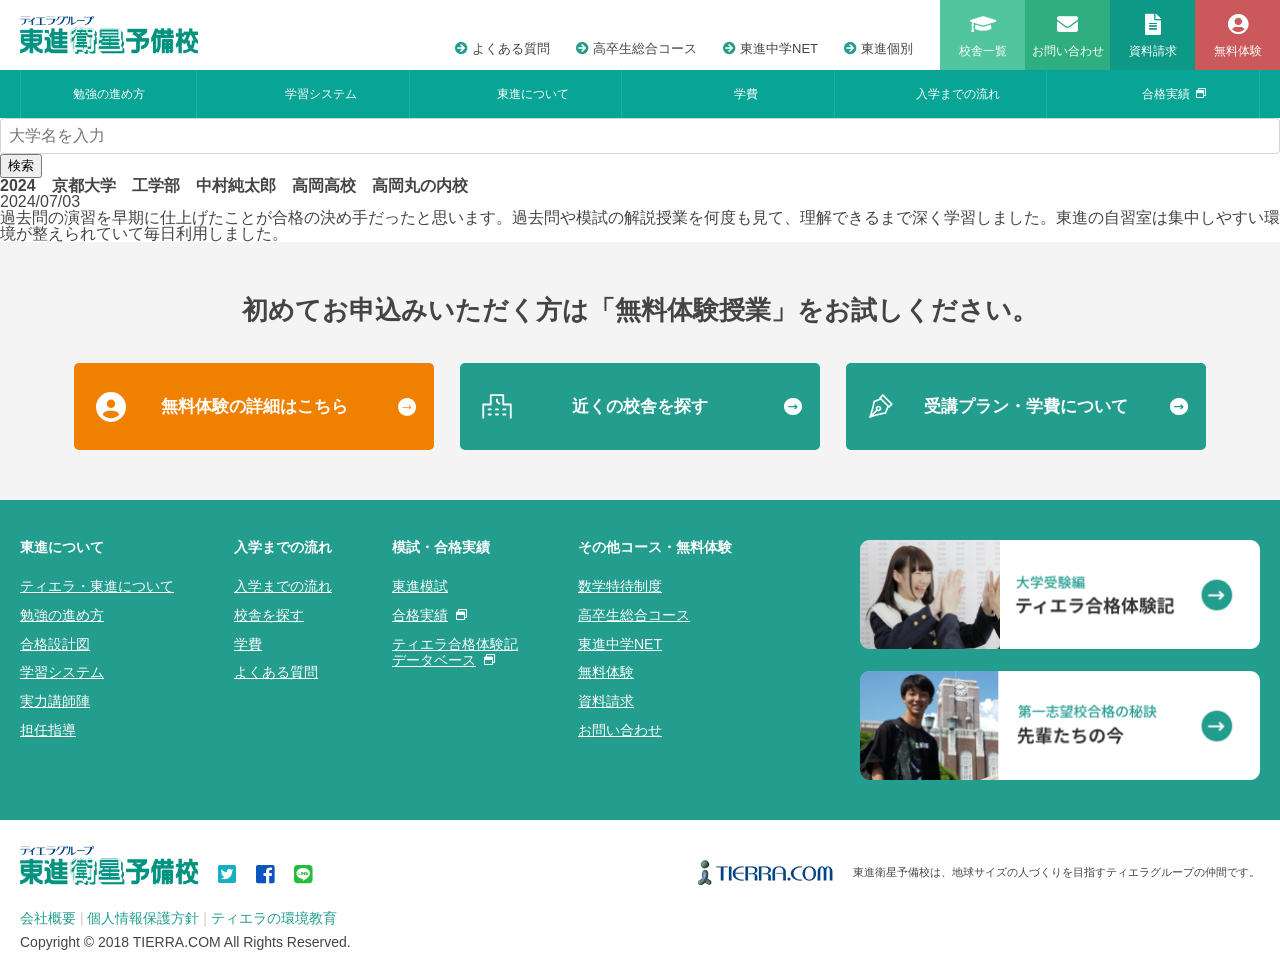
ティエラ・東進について (97, 586)
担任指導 (48, 730)
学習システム (321, 94)
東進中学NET (770, 48)
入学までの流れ (958, 94)
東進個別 (878, 48)
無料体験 (606, 672)
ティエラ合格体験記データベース (455, 652)
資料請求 (606, 701)
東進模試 (420, 586)
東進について (533, 94)
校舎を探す (269, 615)
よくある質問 (502, 48)
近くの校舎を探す (640, 406)
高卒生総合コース (636, 48)
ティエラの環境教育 (274, 918)
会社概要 (48, 918)
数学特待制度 (620, 586)
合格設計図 (55, 644)
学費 (746, 94)
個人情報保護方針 (143, 918)
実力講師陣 (55, 701)
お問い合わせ (620, 730)
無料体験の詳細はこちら (254, 406)
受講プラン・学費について (1026, 406)
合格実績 (1174, 94)
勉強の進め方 (109, 94)
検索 (21, 165)
